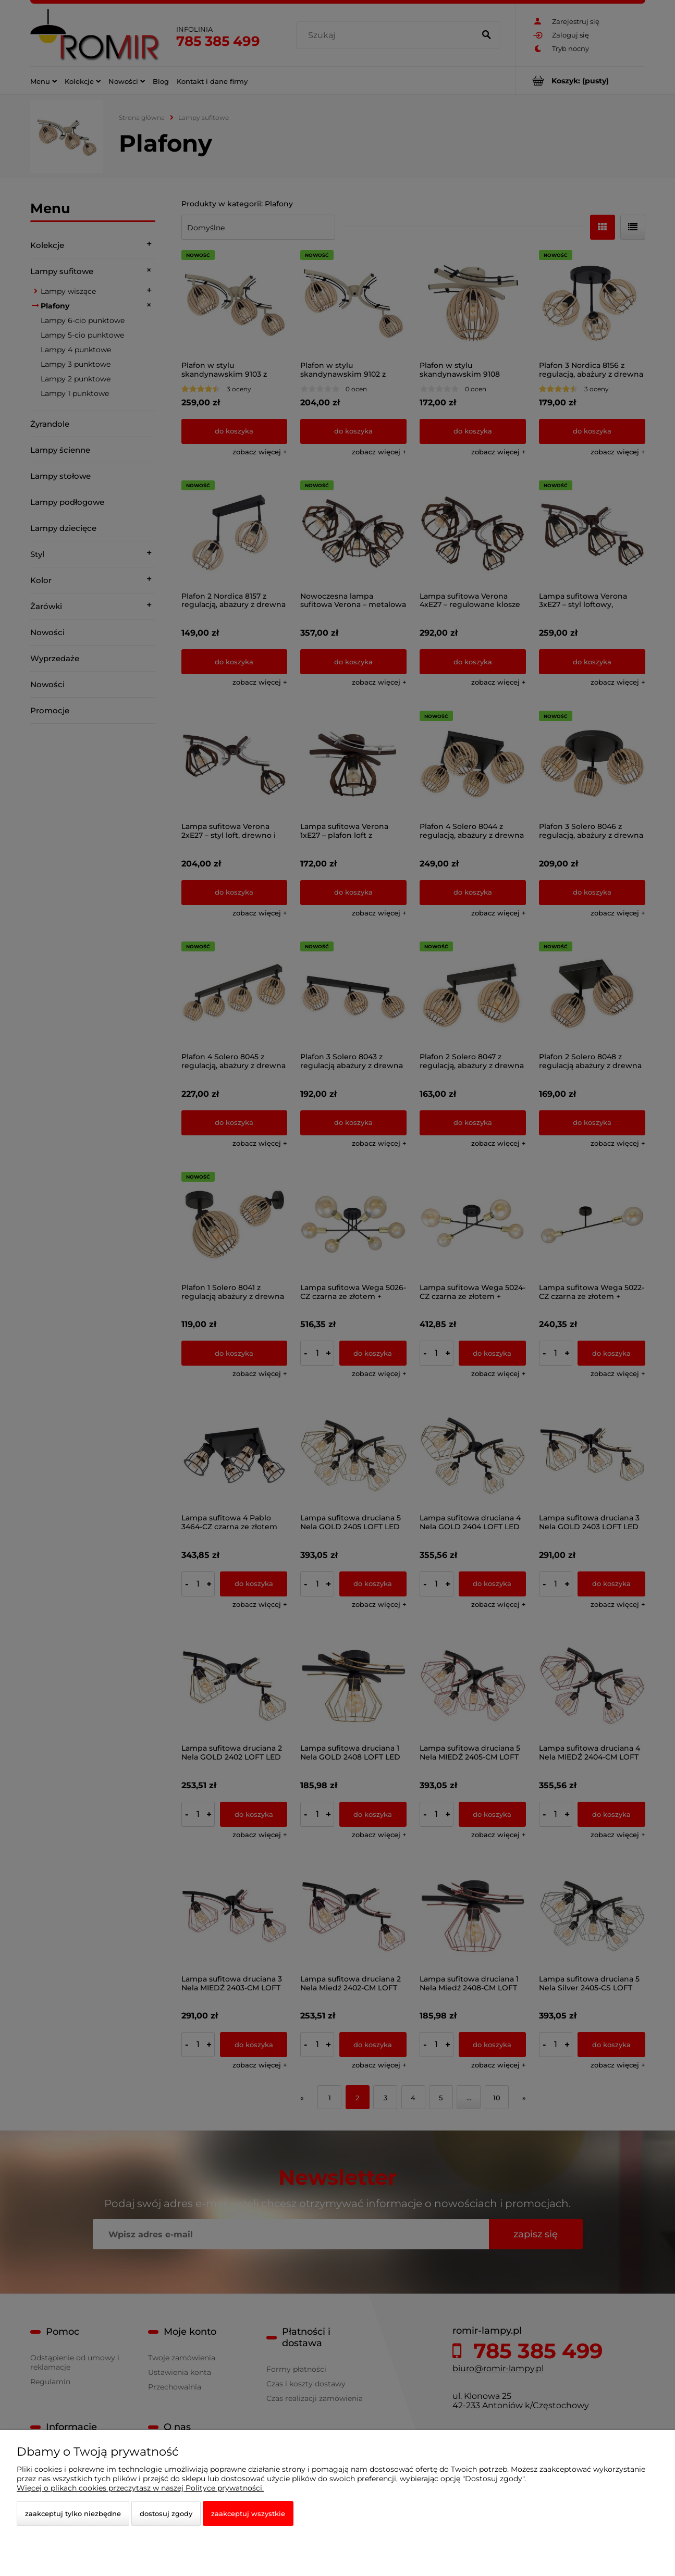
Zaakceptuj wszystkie (248, 2513)
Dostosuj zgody (166, 2513)
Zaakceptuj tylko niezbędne (73, 2513)
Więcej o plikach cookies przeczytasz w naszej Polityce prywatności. (140, 2488)
